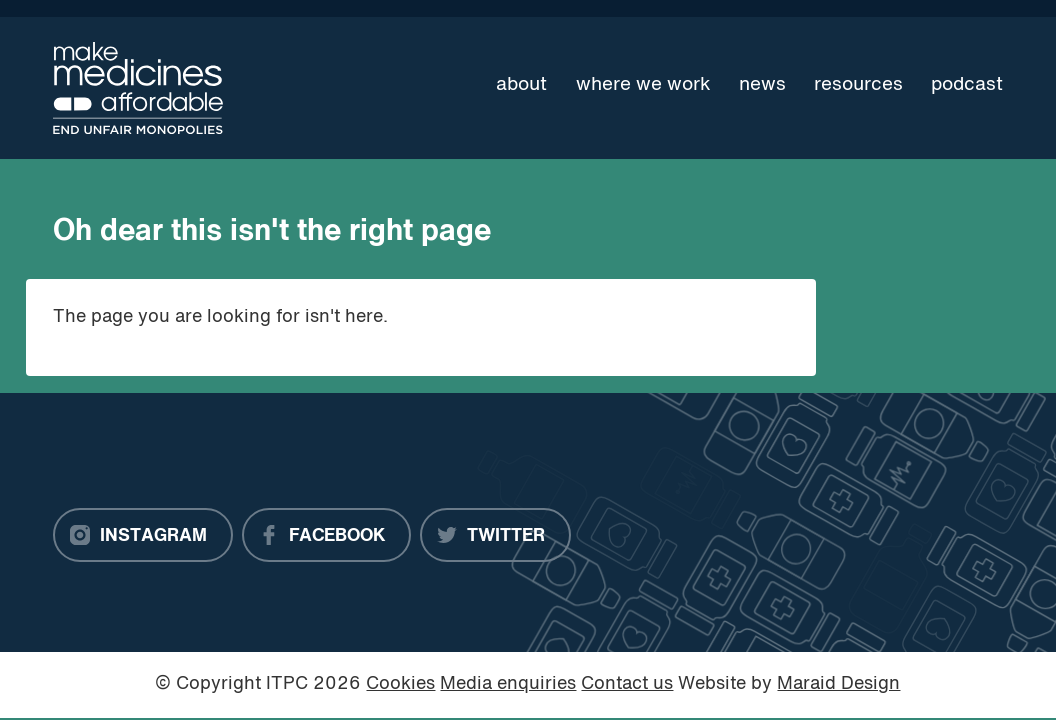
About (521, 85)
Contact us (627, 684)
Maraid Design (838, 684)
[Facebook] (326, 535)
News (762, 85)
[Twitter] (495, 535)
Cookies (400, 684)
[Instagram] (143, 535)
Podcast (967, 85)
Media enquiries (508, 684)
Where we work (643, 85)
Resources (858, 85)
